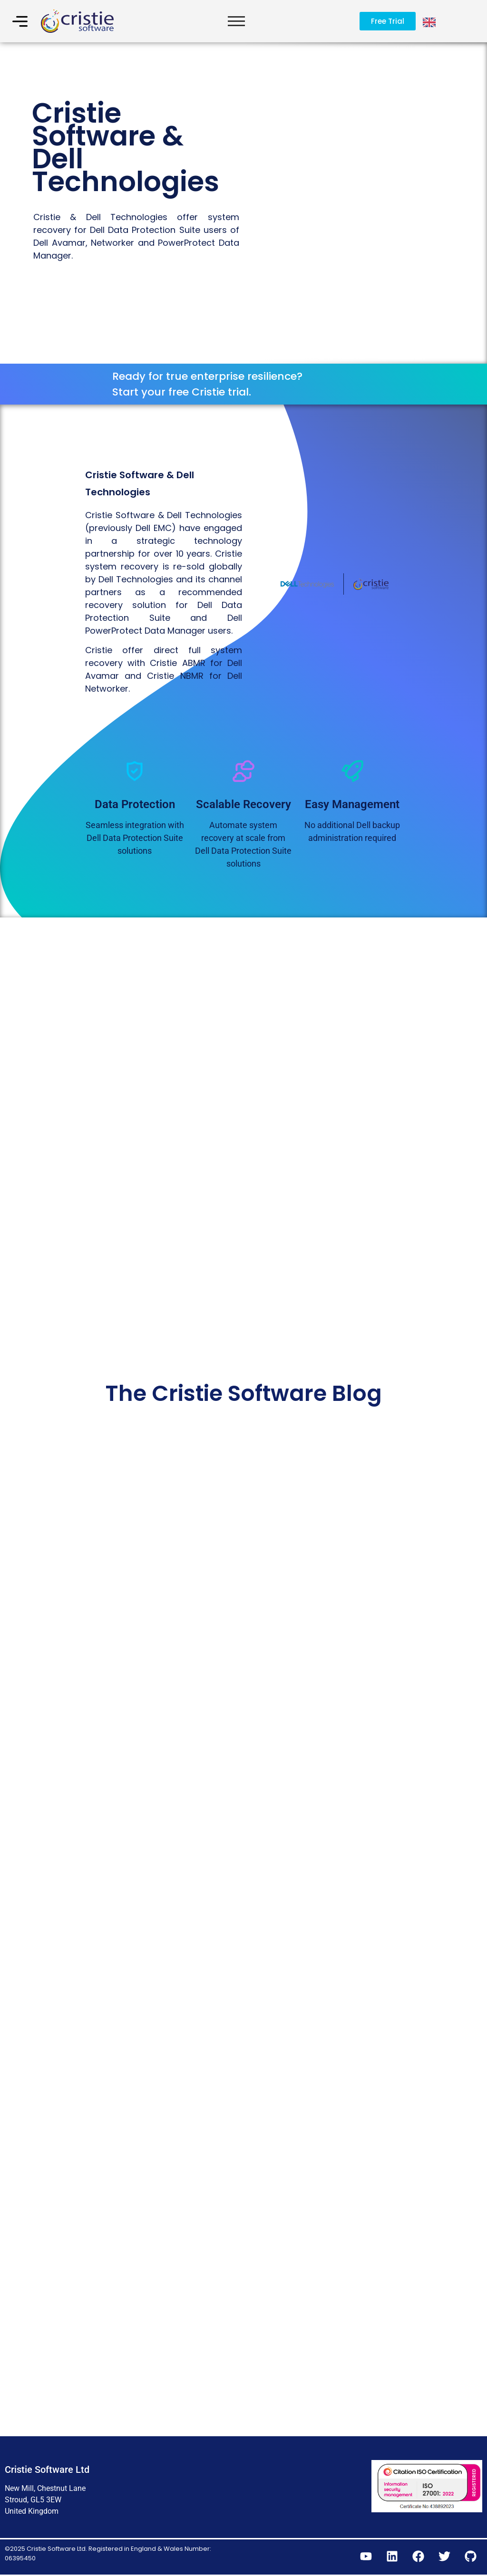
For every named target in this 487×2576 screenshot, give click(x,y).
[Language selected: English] (430, 21)
